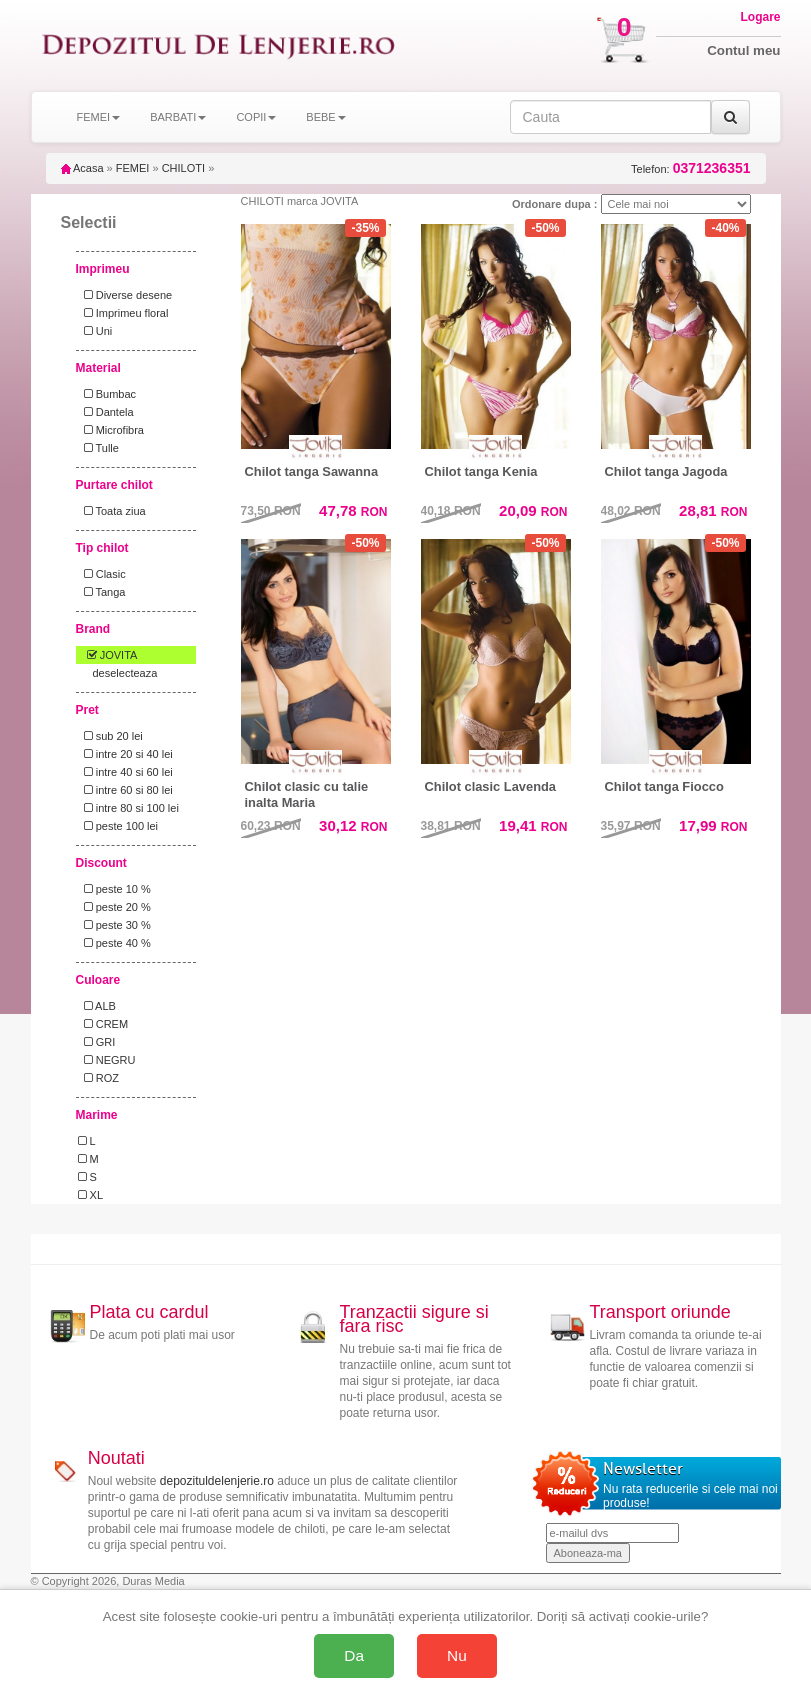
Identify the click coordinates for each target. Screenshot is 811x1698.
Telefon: (690, 168)
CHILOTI (183, 168)
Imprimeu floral (123, 313)
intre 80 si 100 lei (128, 808)
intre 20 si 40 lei (125, 754)
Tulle (98, 448)
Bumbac (107, 394)
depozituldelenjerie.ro (217, 1481)
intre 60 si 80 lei (125, 790)
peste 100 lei (118, 826)
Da (354, 1655)
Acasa (82, 168)
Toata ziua (112, 511)
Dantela (106, 412)
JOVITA (108, 655)
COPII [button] (256, 117)
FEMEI (133, 168)
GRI (97, 1042)
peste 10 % (114, 889)
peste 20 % (114, 907)
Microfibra (111, 430)
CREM (103, 1024)
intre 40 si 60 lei (125, 772)
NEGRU (107, 1060)
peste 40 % (114, 943)
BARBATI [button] (178, 117)
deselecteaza (125, 673)
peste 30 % (114, 925)
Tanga (102, 592)
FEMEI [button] (99, 117)
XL (91, 1195)
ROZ (98, 1078)
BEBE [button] (325, 117)
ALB (97, 1006)
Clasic (102, 574)
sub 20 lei (110, 736)
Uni (95, 331)
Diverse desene (125, 295)
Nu (457, 1655)
